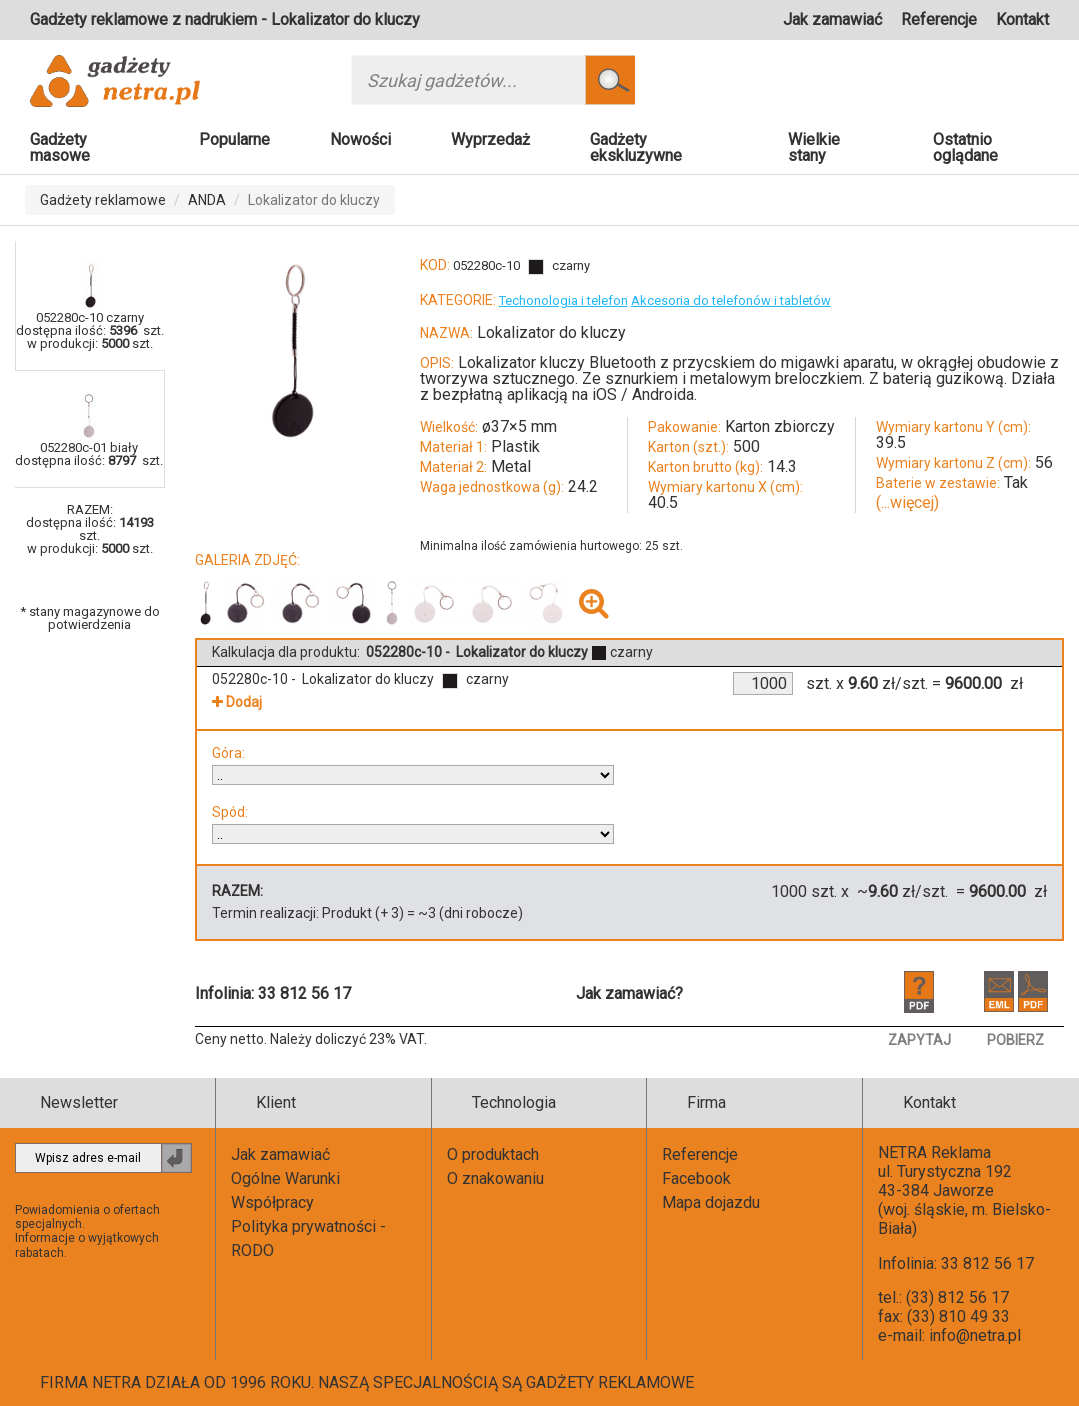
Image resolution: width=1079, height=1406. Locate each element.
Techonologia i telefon (563, 300)
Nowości (360, 139)
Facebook (696, 1178)
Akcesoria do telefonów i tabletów (731, 300)
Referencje (939, 19)
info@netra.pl (975, 1335)
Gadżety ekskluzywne (636, 147)
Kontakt (1022, 19)
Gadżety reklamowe (103, 200)
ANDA (207, 200)
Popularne (234, 139)
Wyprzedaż (490, 139)
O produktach (493, 1154)
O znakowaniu (495, 1178)
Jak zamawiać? (629, 993)
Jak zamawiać (832, 19)
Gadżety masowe (60, 147)
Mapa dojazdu (711, 1202)
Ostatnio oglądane (965, 147)
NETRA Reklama (934, 1152)
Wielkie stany (814, 147)
